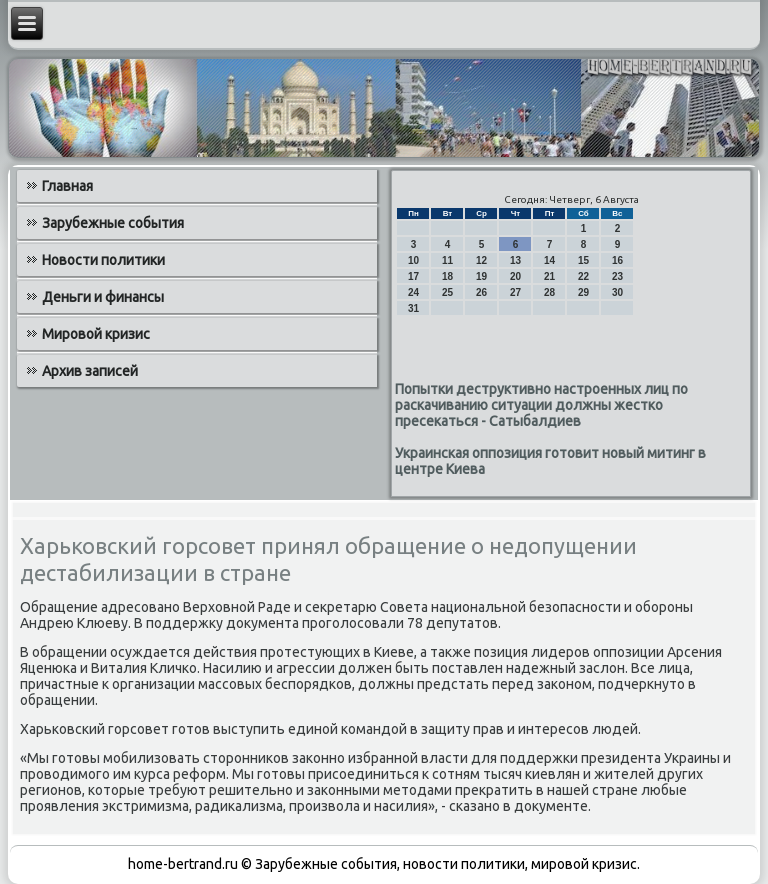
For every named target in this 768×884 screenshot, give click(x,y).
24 (413, 292)
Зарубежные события (113, 223)
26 (481, 292)
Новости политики (103, 260)
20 (515, 276)
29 (583, 292)
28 (549, 292)
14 (549, 260)
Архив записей (90, 371)
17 (413, 276)
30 (617, 292)
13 (515, 260)
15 (583, 260)
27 (515, 292)
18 (447, 276)
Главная (67, 186)
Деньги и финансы (103, 297)
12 (481, 260)
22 (583, 276)
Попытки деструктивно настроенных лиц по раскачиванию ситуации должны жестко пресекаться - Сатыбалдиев (541, 405)
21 (549, 276)
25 (447, 292)
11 (447, 260)
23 (617, 276)
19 (481, 276)
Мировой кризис (96, 334)
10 (413, 260)
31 (413, 308)
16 (617, 260)
